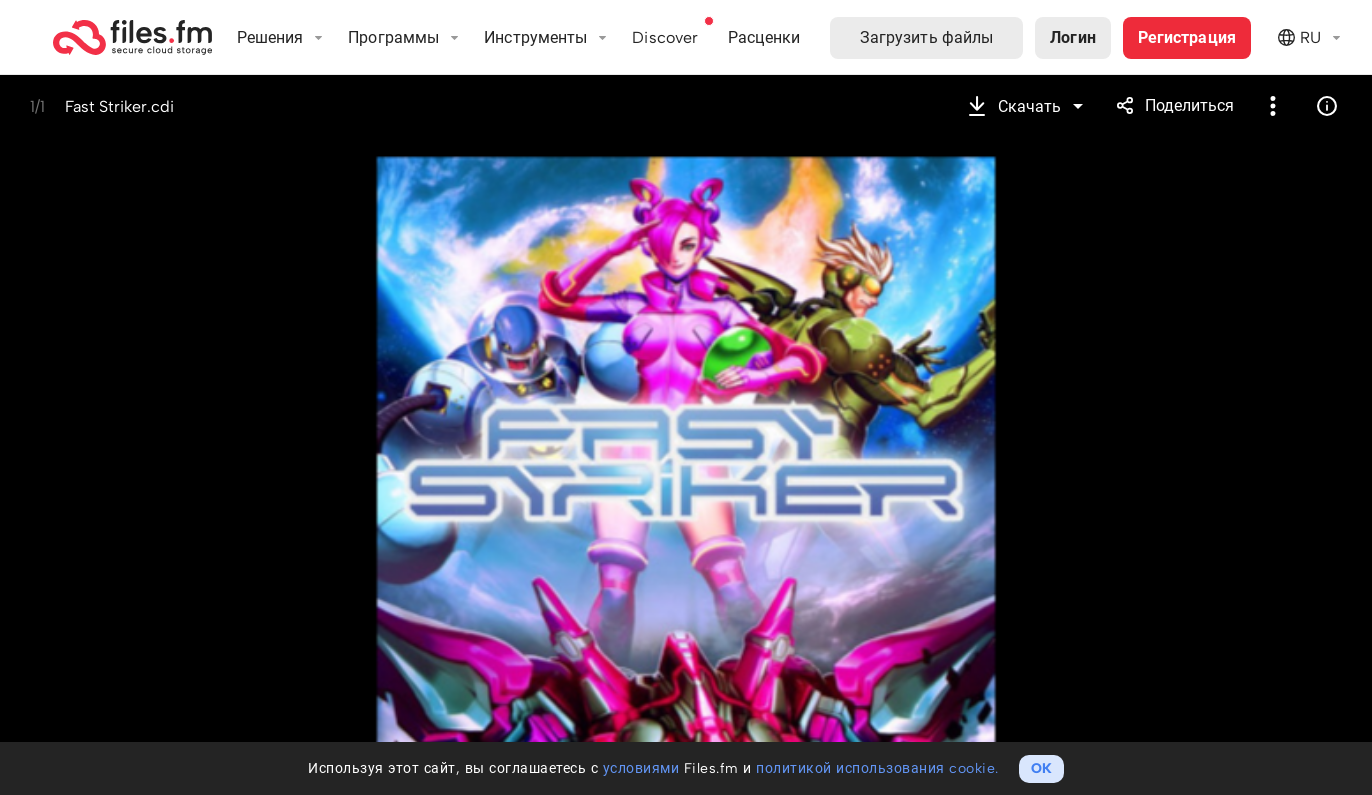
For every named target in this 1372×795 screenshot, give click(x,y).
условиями (641, 768)
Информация (1327, 106)
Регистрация (1187, 37)
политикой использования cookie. (877, 768)
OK (1041, 768)
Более (1273, 106)
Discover (665, 37)
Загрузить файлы (927, 37)
